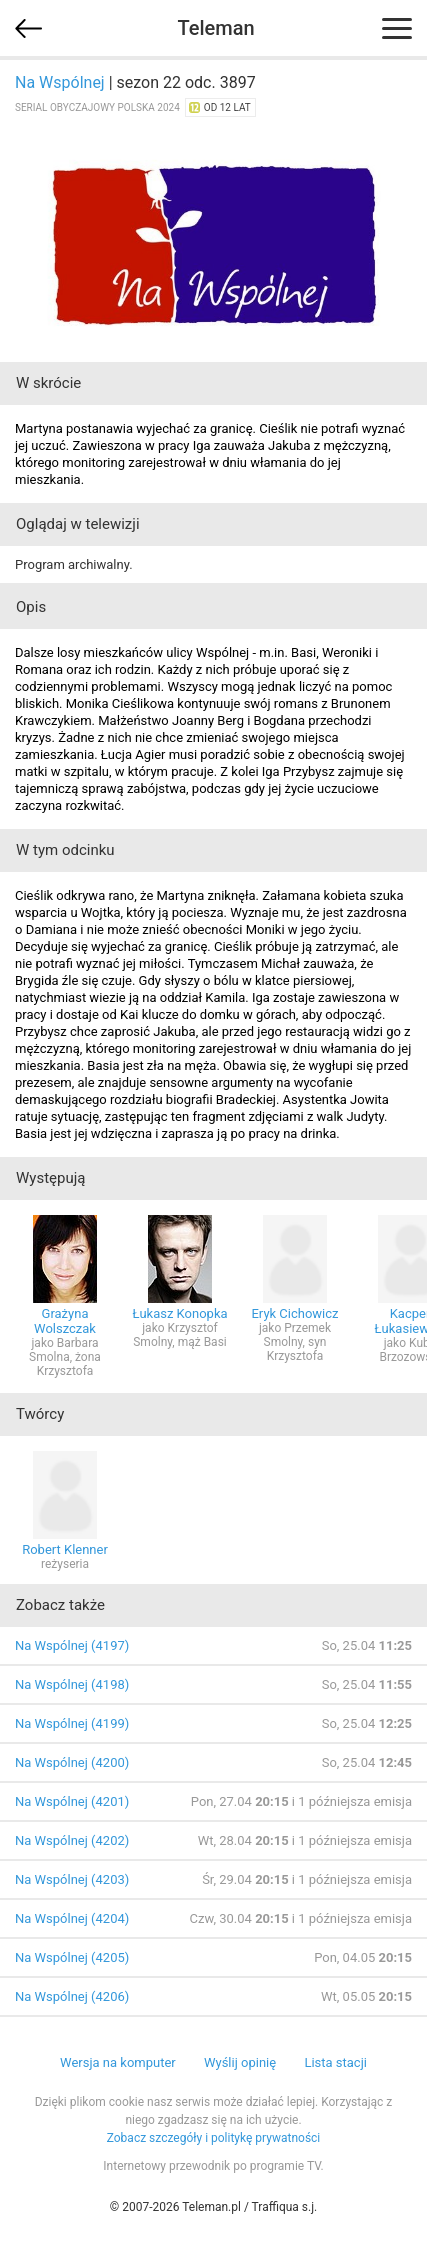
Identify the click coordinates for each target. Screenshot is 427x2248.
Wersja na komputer (118, 2062)
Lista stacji (335, 2062)
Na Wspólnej (60, 82)
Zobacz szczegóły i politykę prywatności (214, 2138)
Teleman (215, 28)
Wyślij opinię (240, 2062)
